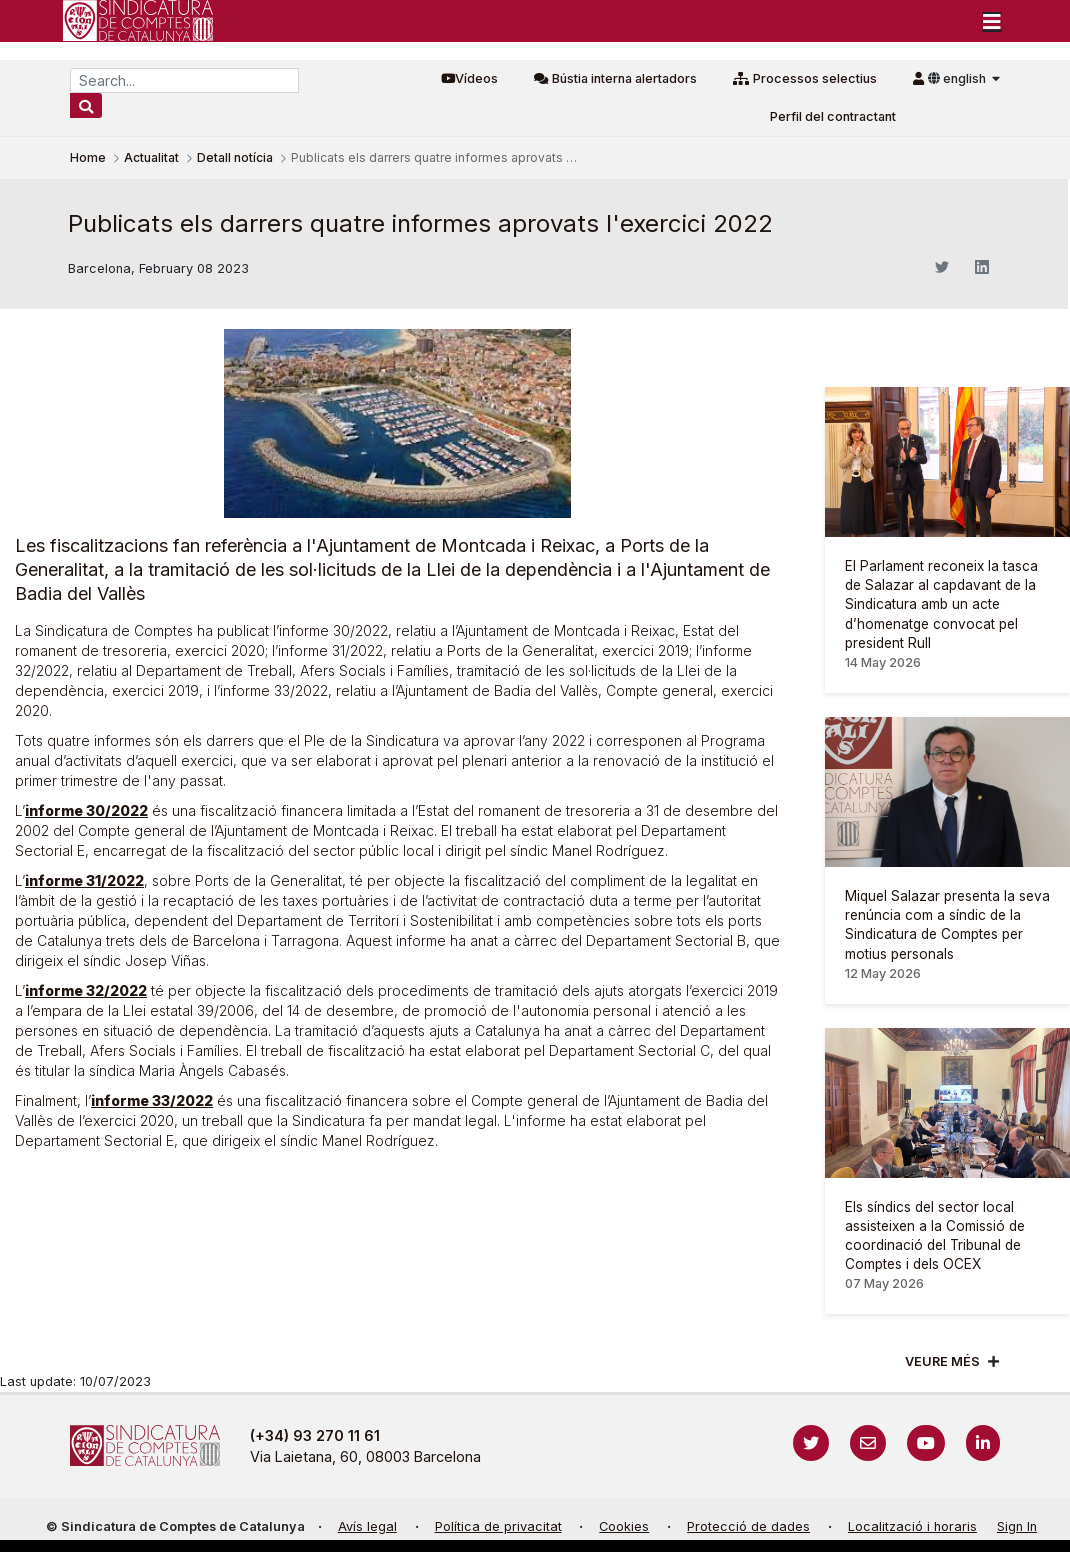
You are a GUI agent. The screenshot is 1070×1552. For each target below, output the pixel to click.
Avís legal (367, 1526)
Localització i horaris (912, 1526)
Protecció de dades (748, 1526)
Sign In (1017, 1526)
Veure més (942, 1361)
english (958, 78)
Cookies (624, 1526)
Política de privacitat (498, 1526)
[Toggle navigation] (992, 21)
